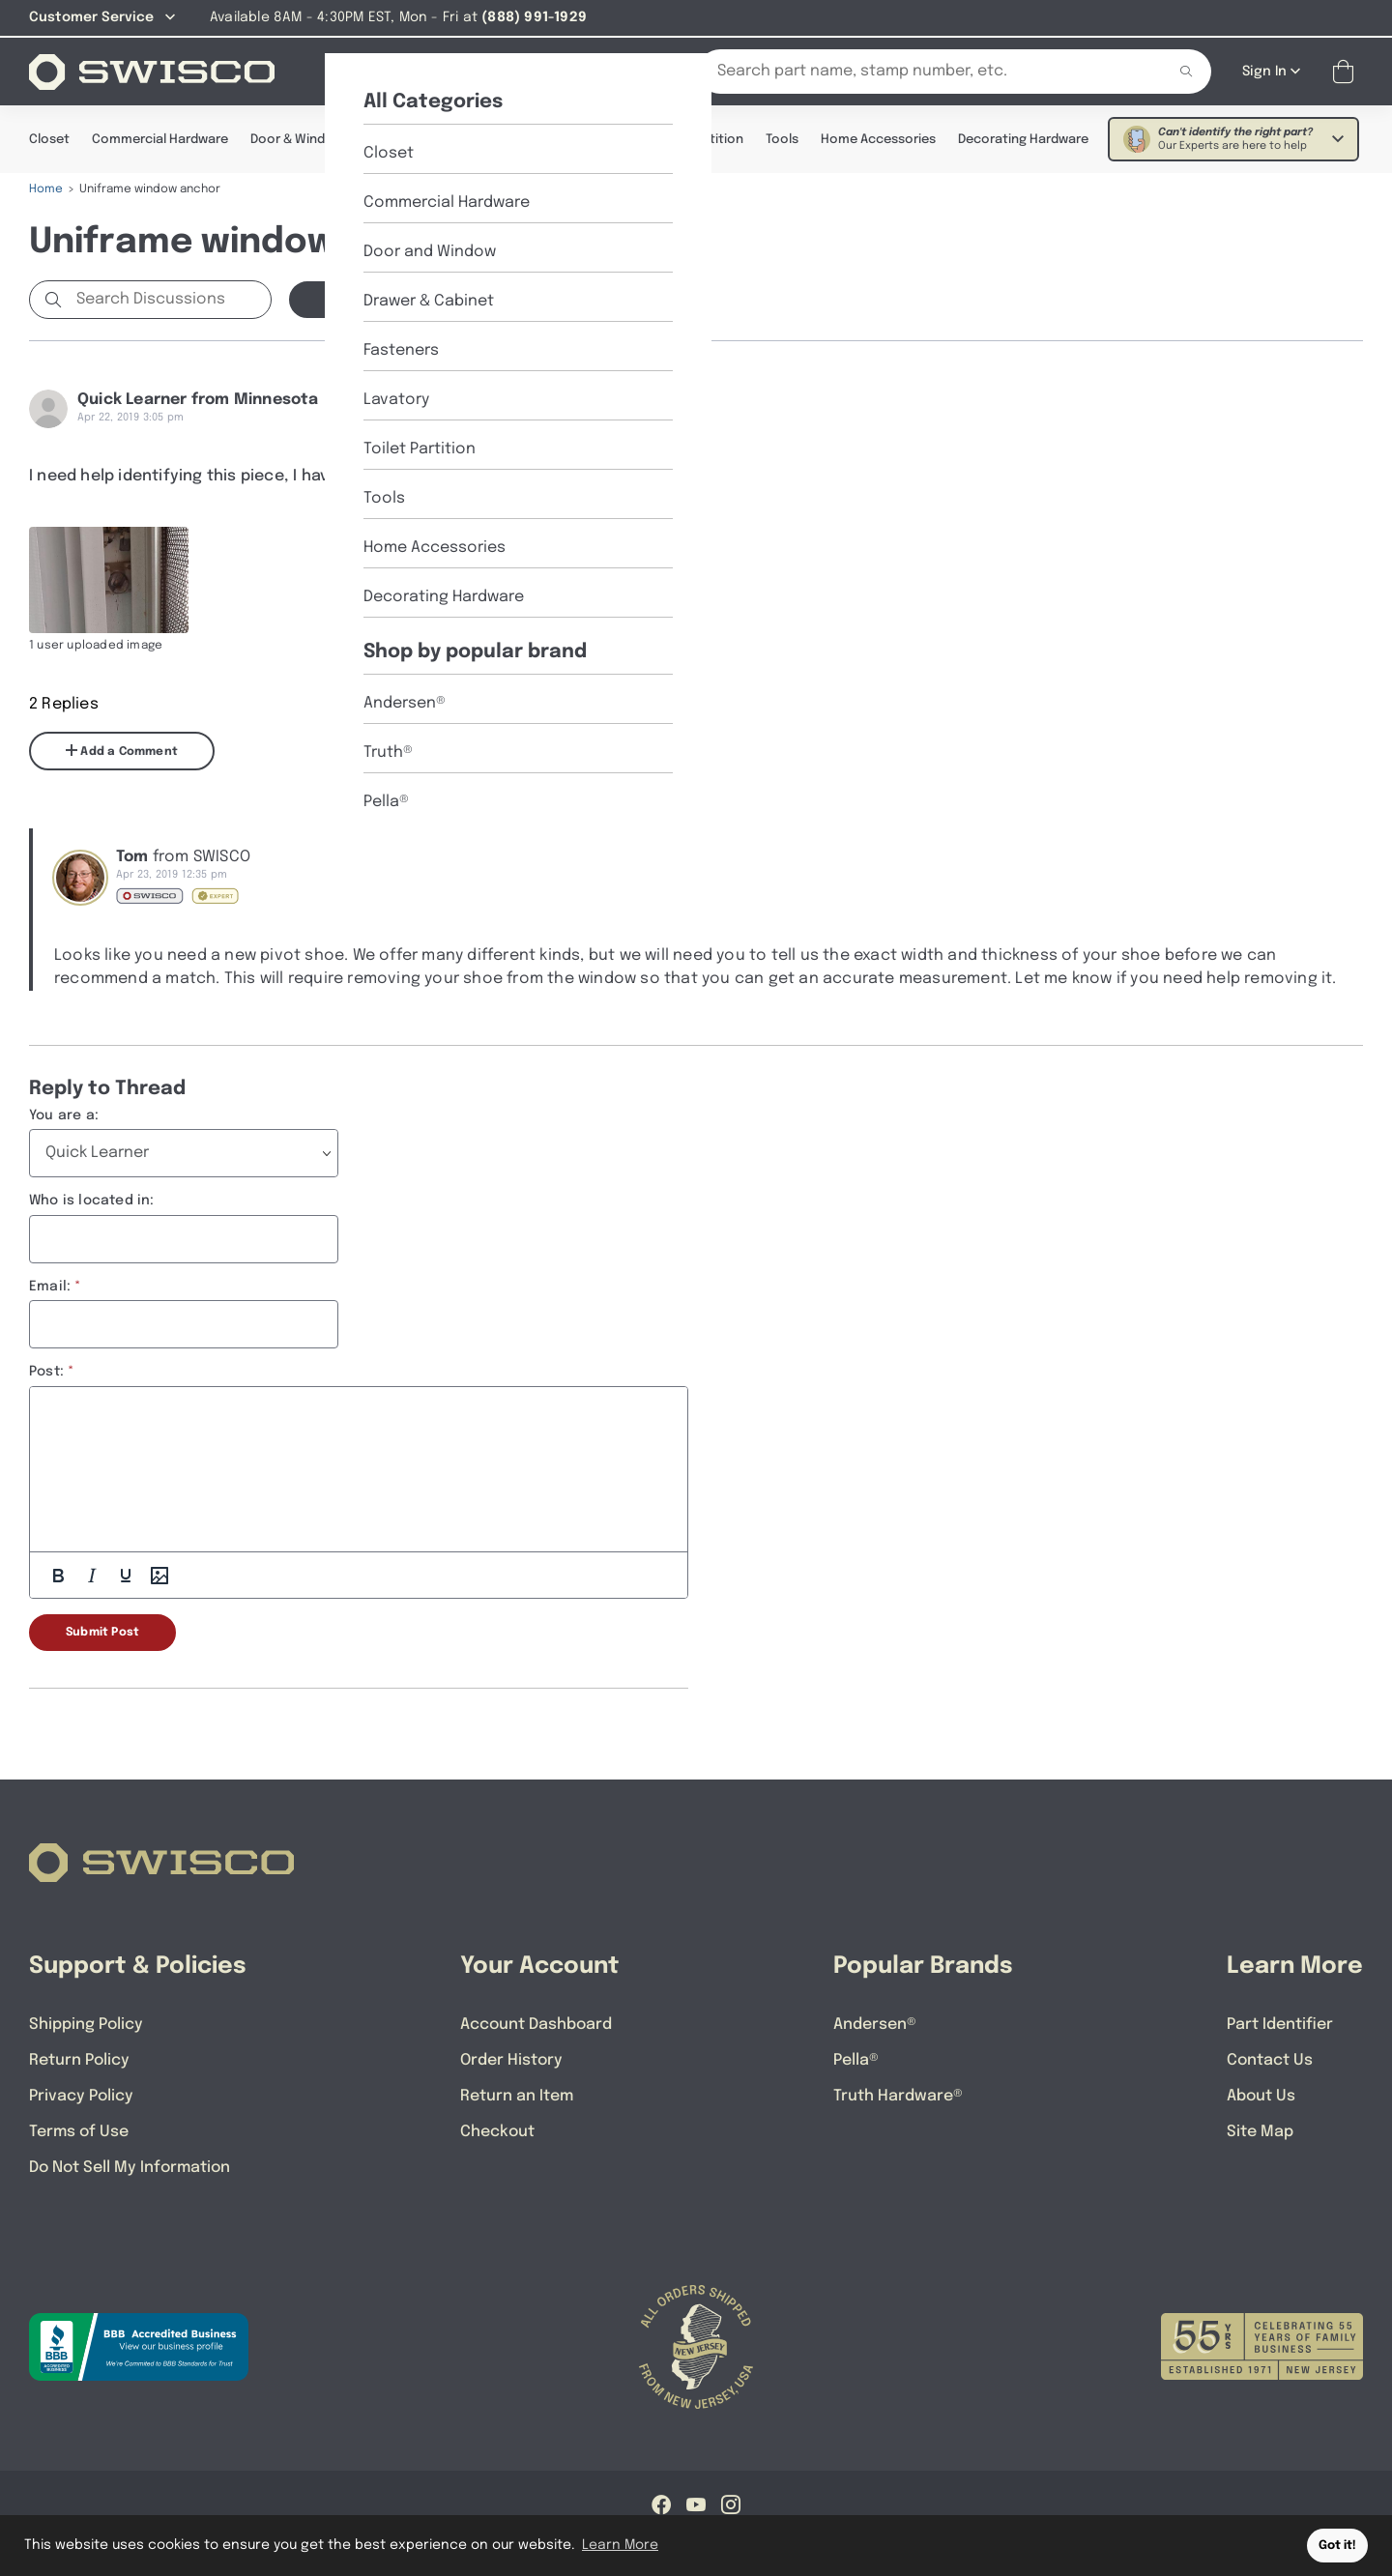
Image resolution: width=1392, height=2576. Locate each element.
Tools (782, 138)
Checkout (497, 2131)
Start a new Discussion (397, 298)
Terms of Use (79, 2131)
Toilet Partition (697, 138)
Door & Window (296, 138)
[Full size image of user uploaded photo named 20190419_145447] (108, 579)
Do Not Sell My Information (129, 2166)
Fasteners (523, 138)
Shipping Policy (86, 2023)
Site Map (1260, 2131)
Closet (49, 138)
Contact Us (1270, 2059)
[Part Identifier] (559, 70)
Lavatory (602, 138)
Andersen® (874, 2023)
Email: (50, 1285)
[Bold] (58, 1574)
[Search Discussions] (170, 298)
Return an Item (516, 2095)
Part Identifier (1280, 2023)
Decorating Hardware (1023, 138)
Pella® (856, 2059)
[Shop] (358, 70)
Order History (511, 2059)
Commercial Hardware (160, 138)
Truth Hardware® (898, 2095)
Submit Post (102, 1631)
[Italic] (91, 1574)
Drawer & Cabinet (418, 138)
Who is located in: (92, 1199)
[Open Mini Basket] (1347, 71)
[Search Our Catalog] (917, 70)
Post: (46, 1370)
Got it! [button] (1337, 2545)
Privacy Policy (81, 2095)
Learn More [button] (620, 2545)
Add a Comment (122, 750)
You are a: (64, 1114)
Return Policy (79, 2059)
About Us (1261, 2095)
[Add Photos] (159, 1574)
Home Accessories (878, 138)
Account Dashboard (536, 2023)
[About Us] (448, 70)
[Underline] (125, 1574)
